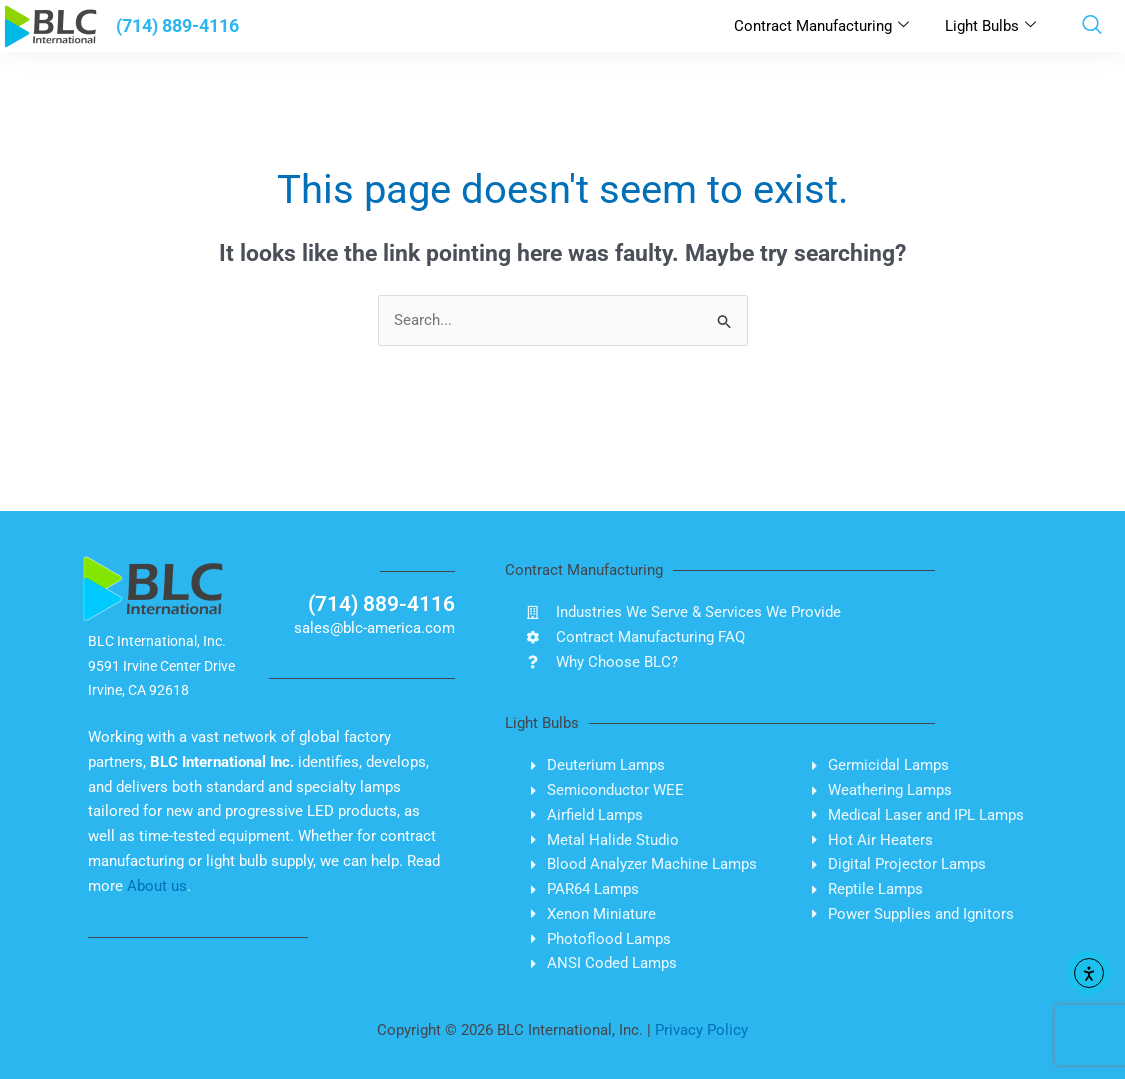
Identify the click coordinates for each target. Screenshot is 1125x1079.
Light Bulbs (990, 26)
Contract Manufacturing (821, 26)
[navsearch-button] (1092, 26)
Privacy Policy (701, 1030)
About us (157, 886)
